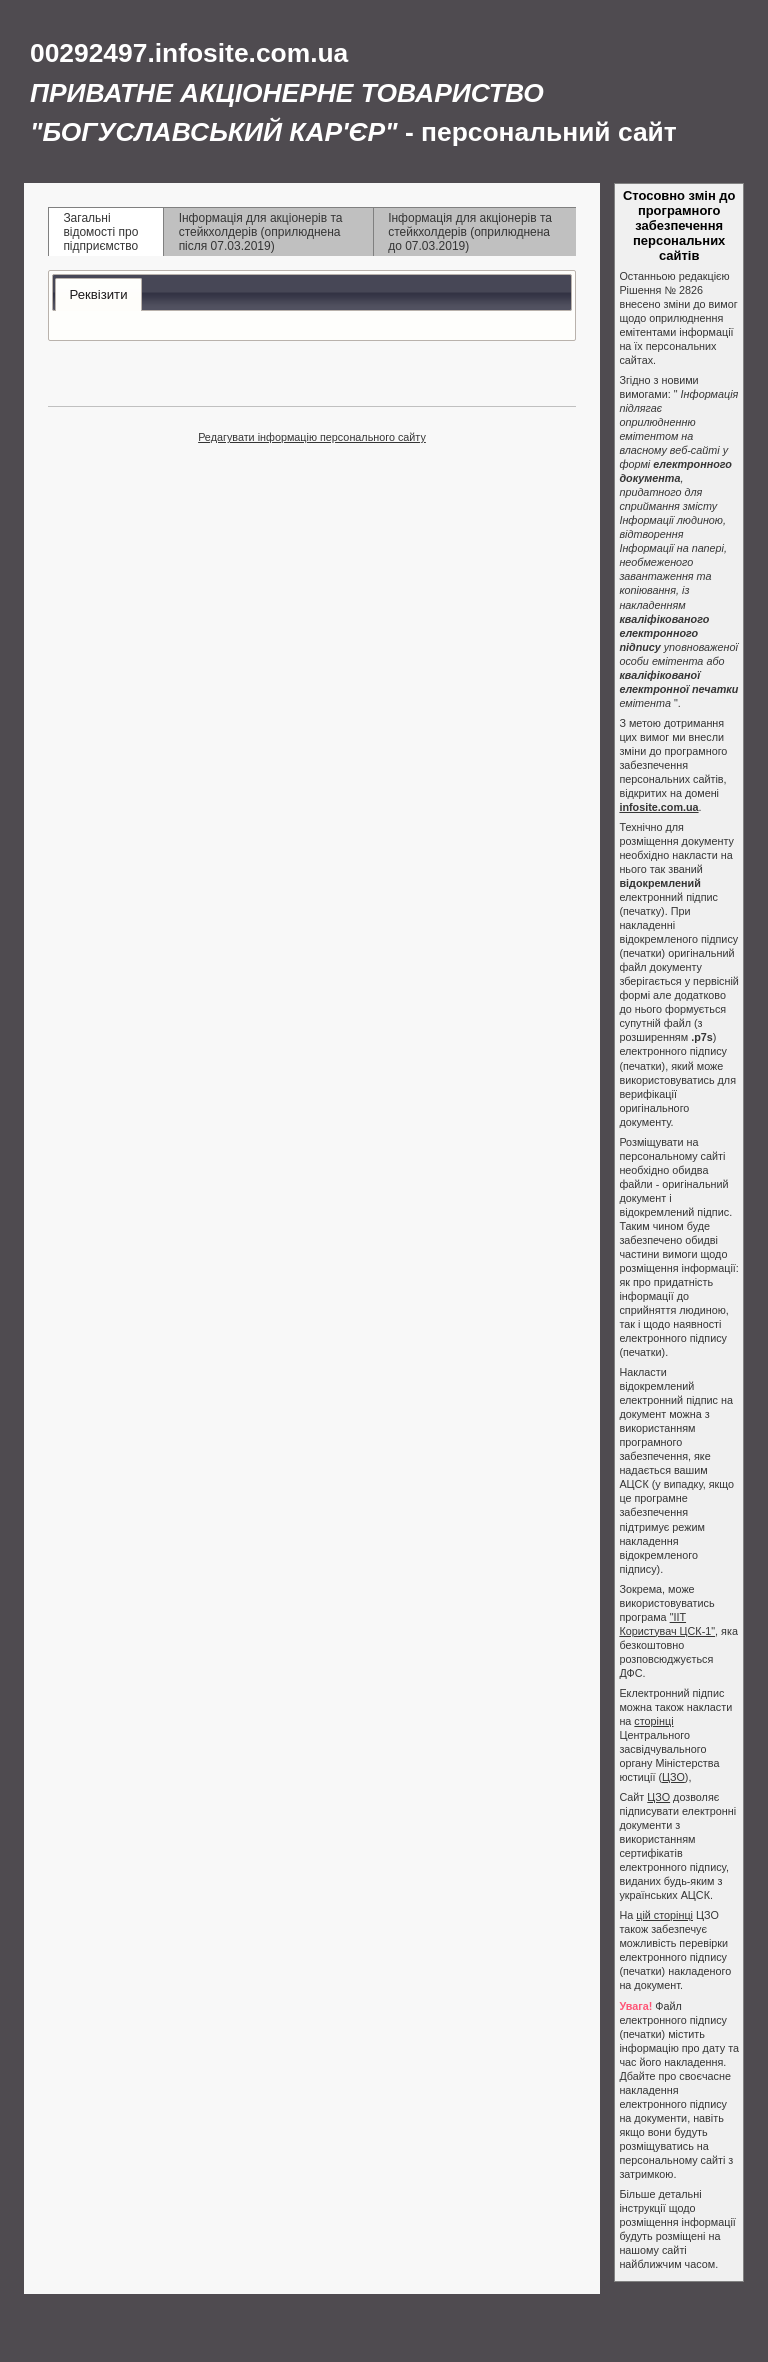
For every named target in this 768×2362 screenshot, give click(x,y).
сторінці (653, 1721)
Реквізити (98, 294)
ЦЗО (673, 1777)
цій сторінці (664, 1915)
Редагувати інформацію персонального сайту (312, 437)
